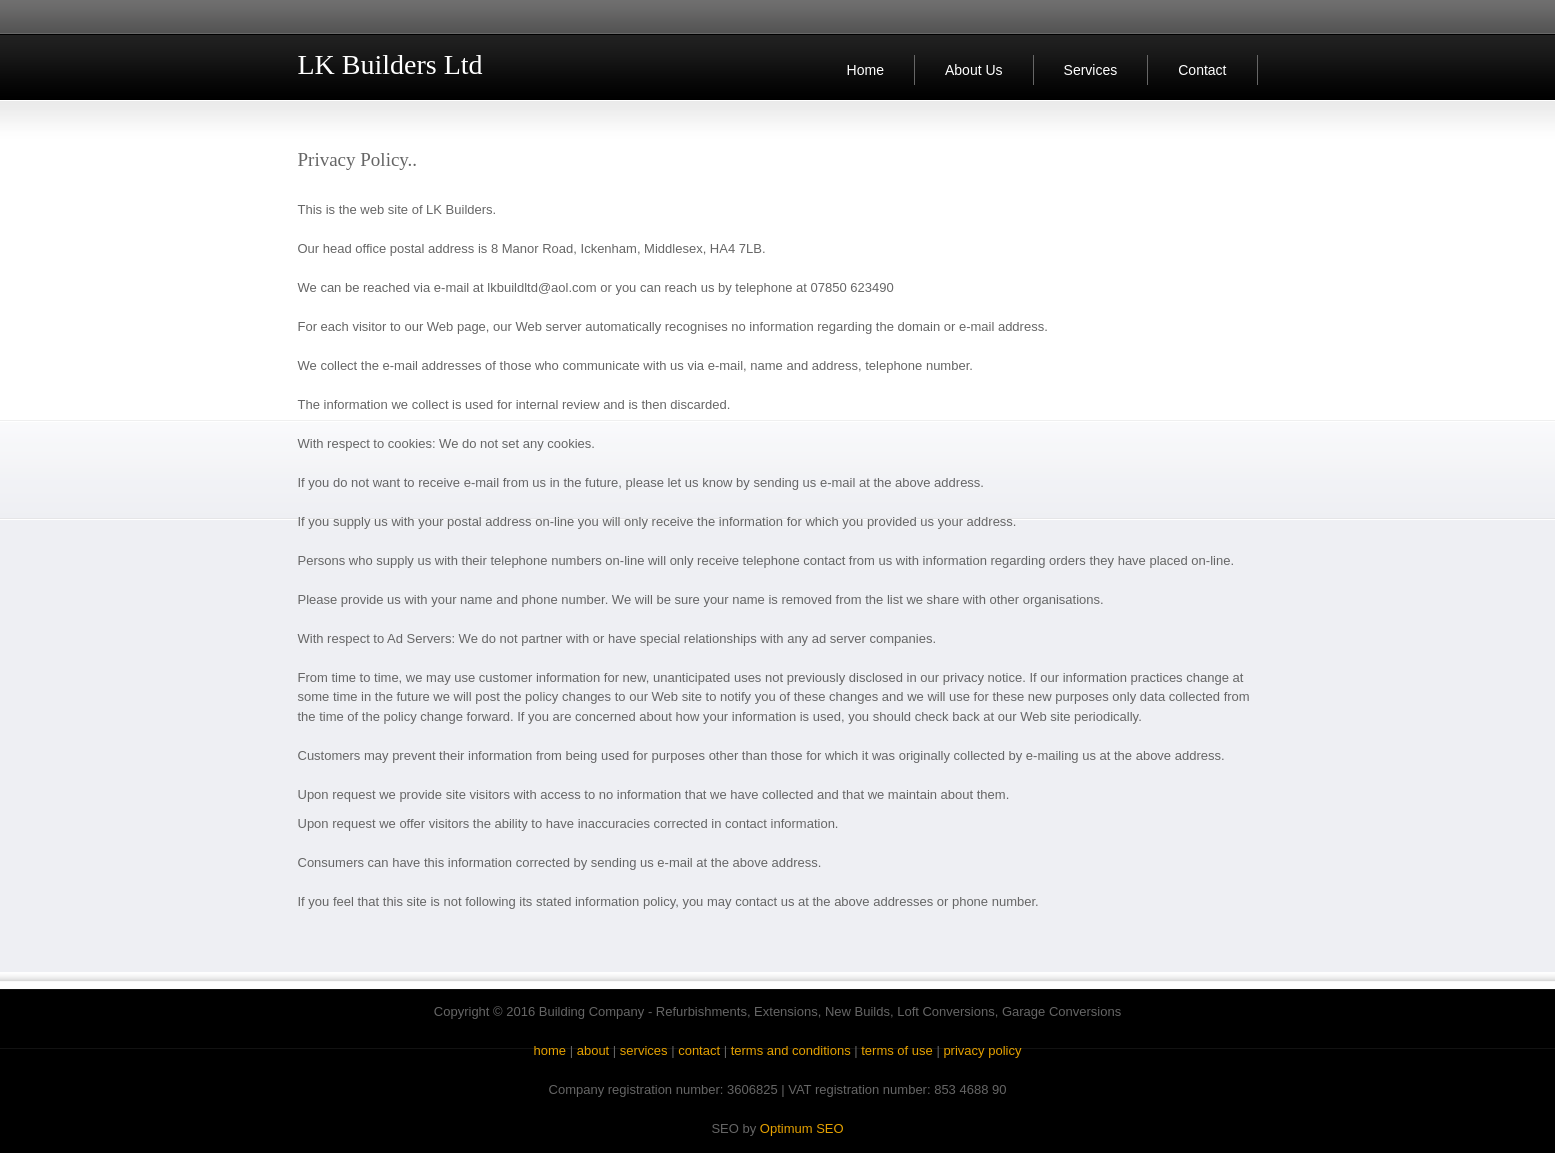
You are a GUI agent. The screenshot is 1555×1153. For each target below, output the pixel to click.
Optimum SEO (802, 1128)
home (550, 1050)
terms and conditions (791, 1050)
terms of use (897, 1050)
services (644, 1050)
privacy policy (982, 1050)
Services (1091, 70)
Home (865, 70)
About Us (974, 70)
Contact (1202, 70)
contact (699, 1050)
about (593, 1050)
